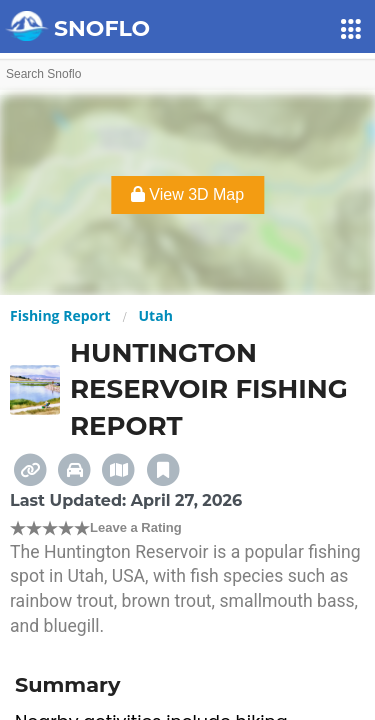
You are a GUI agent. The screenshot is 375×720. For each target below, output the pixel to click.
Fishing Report (60, 315)
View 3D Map (187, 194)
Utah (156, 315)
